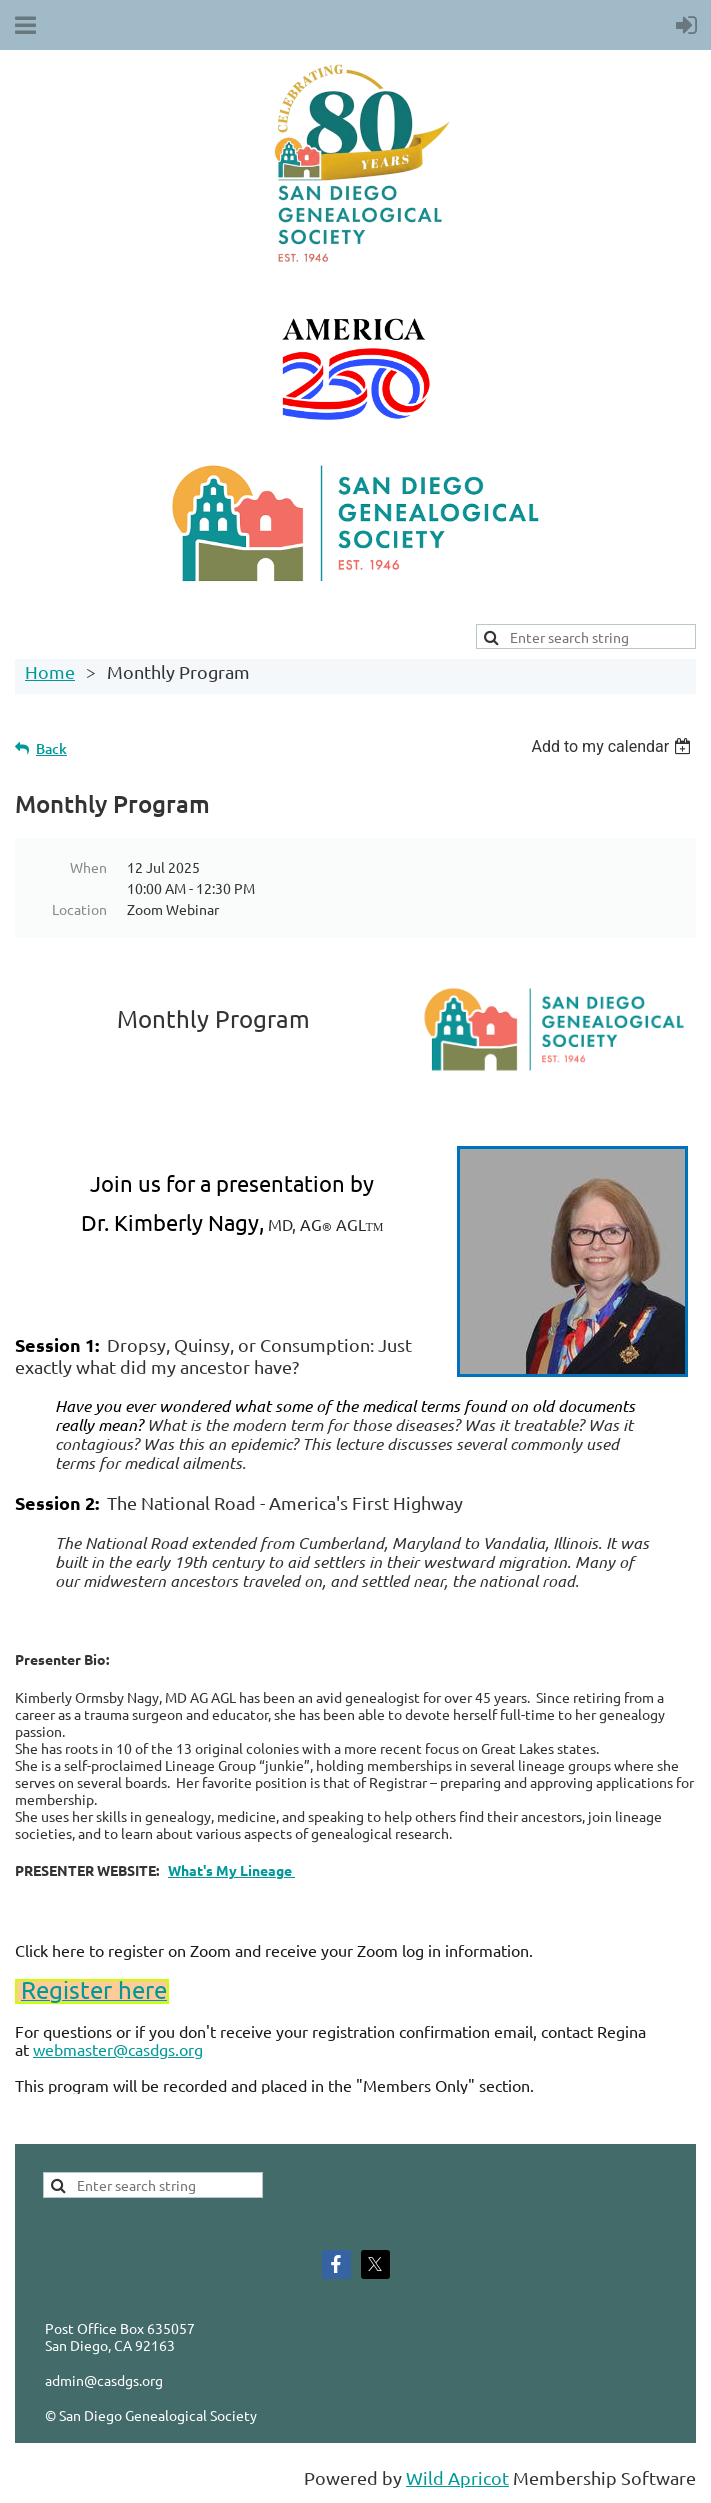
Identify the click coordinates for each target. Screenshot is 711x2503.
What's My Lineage (231, 1870)
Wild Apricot (457, 2477)
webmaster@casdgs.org (118, 2049)
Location (79, 909)
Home (50, 671)
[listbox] (613, 746)
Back (51, 748)
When (88, 867)
